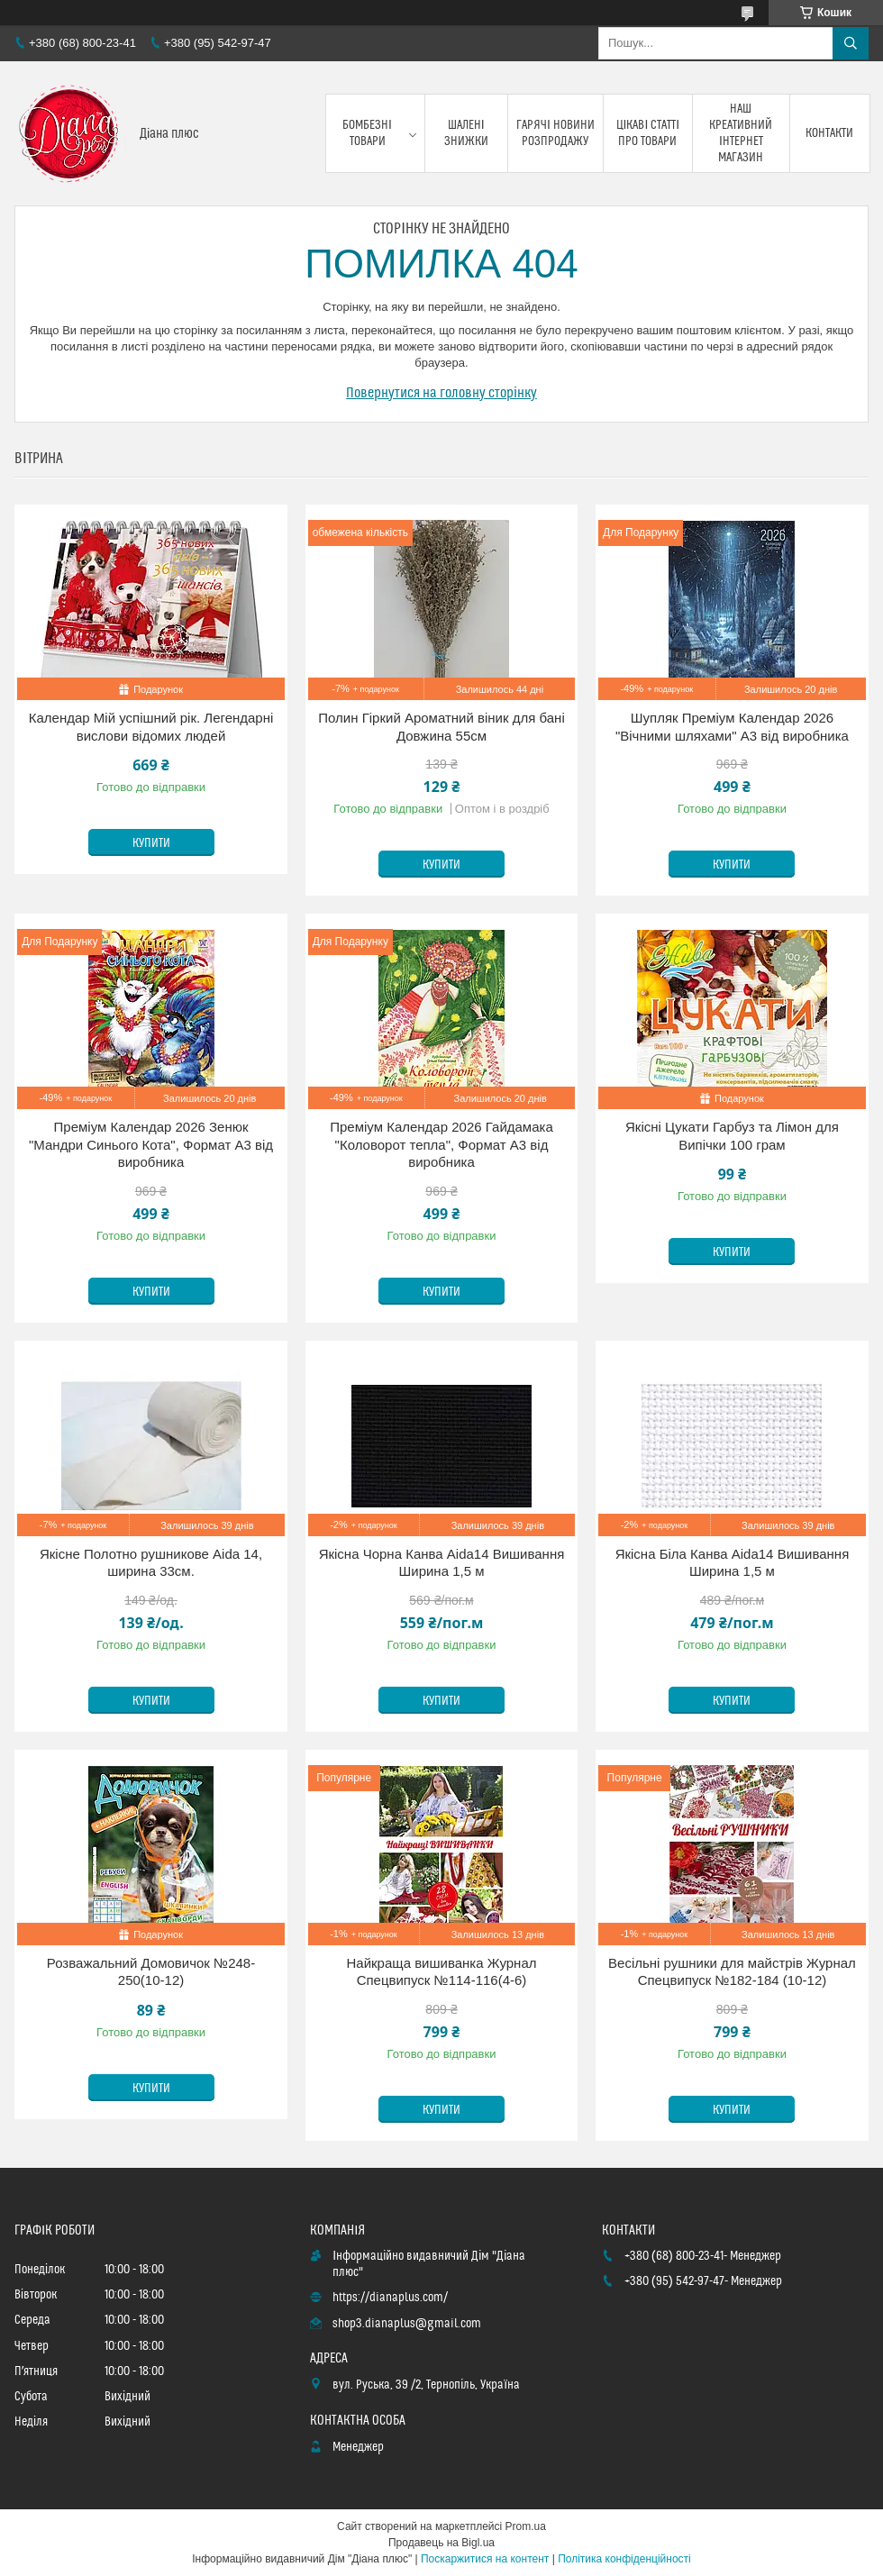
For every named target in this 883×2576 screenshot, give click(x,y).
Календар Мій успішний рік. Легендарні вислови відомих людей (151, 726)
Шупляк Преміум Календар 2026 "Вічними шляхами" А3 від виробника (732, 726)
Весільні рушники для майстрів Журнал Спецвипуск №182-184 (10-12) (732, 1972)
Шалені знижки (466, 133)
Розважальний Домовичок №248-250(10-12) (151, 1972)
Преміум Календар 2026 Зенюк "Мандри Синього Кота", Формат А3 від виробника (151, 1144)
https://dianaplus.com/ (390, 2297)
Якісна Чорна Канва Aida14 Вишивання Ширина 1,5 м (442, 1562)
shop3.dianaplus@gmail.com (406, 2324)
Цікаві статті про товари (648, 133)
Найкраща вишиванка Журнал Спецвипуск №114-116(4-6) (442, 1972)
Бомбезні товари (367, 133)
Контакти (829, 133)
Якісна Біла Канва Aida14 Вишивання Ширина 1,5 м (732, 1562)
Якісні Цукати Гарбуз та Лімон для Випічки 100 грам (732, 1135)
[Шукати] (851, 43)
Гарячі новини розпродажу (555, 133)
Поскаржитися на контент (485, 2559)
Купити (151, 843)
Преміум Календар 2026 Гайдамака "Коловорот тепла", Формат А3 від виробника (441, 1144)
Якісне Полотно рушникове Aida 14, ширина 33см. (151, 1562)
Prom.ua (525, 2526)
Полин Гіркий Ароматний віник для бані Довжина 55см (441, 726)
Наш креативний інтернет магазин (740, 134)
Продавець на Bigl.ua (441, 2542)
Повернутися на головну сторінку (441, 393)
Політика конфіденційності (624, 2559)
